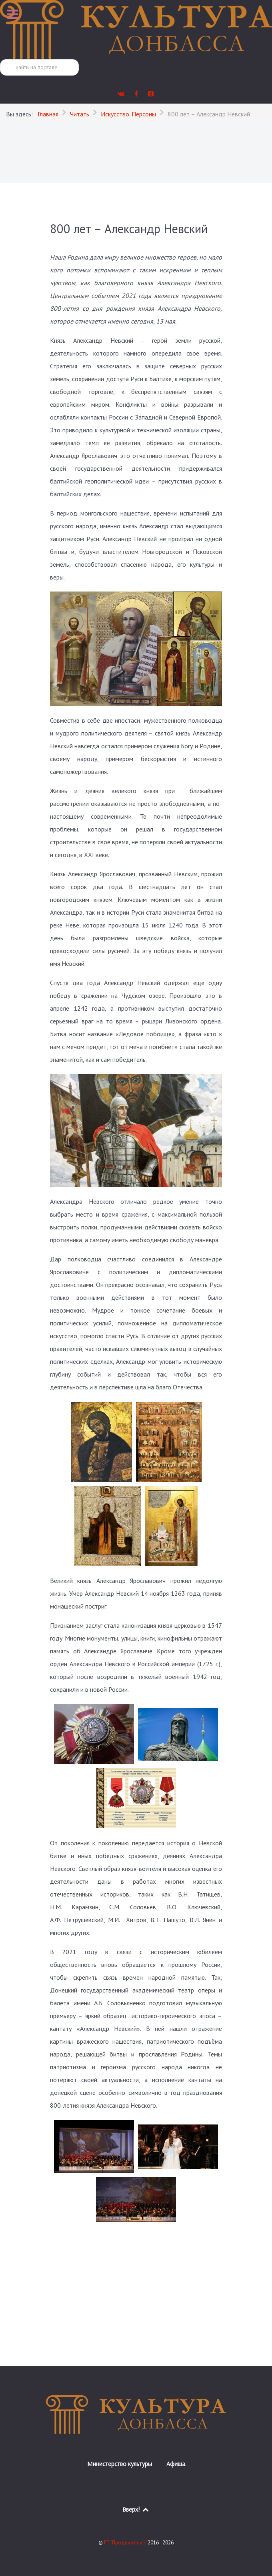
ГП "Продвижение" (126, 2542)
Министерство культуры (119, 2464)
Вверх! (136, 2509)
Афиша (175, 2464)
